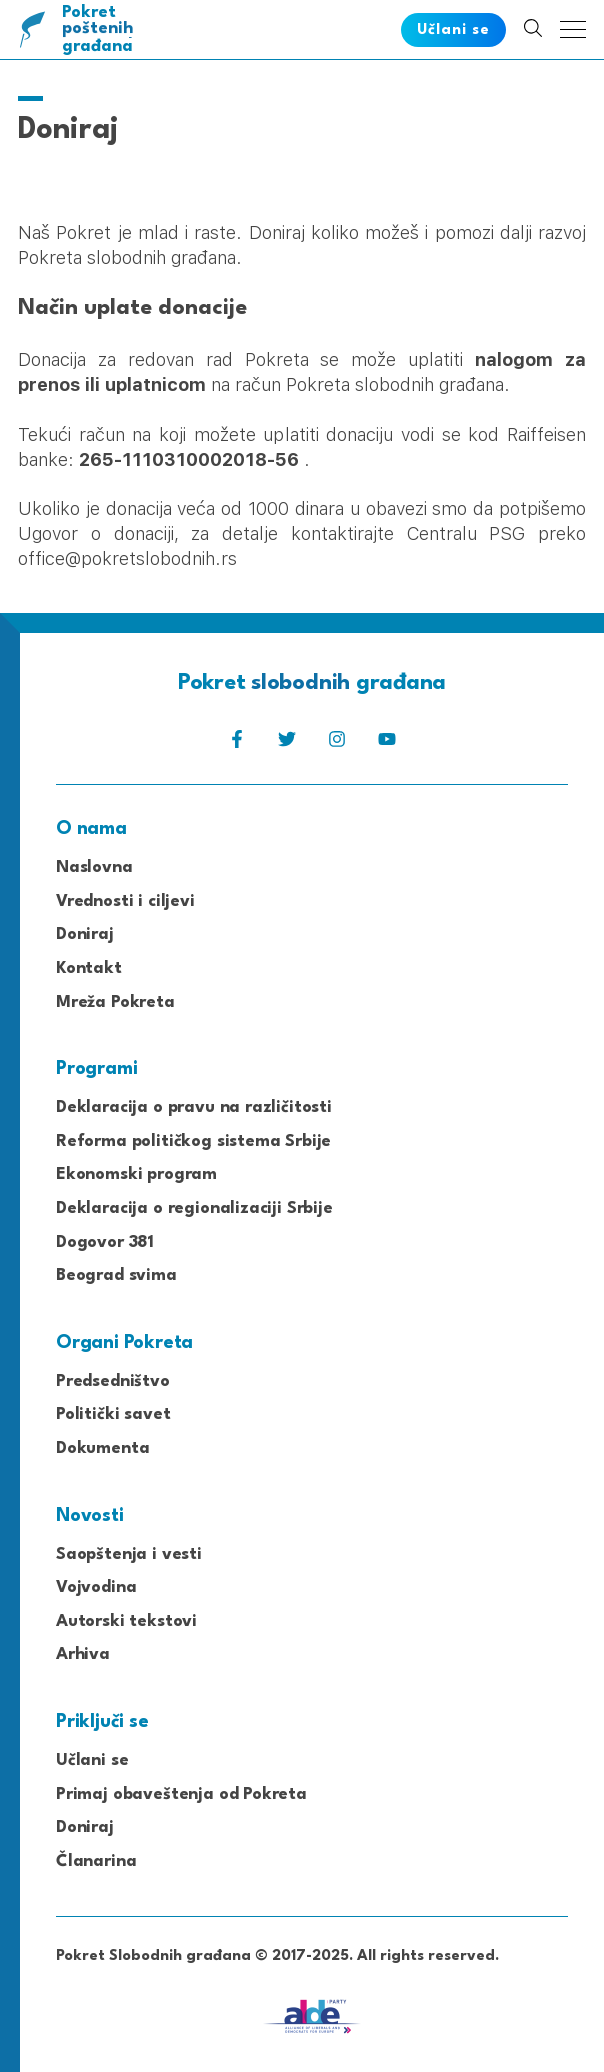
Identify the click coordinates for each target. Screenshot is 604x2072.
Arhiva (83, 1654)
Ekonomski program (136, 1174)
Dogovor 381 (105, 1242)
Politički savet (113, 1414)
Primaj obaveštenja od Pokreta (181, 1794)
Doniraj (85, 934)
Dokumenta (102, 1448)
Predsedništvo (113, 1381)
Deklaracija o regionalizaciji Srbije (194, 1208)
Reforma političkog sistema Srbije (193, 1141)
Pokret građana (101, 29)
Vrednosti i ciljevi (125, 901)
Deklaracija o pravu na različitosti (194, 1107)
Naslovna (94, 867)
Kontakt (89, 968)
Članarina (96, 1861)
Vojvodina (96, 1587)
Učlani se (92, 1760)
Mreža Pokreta (115, 1002)
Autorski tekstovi (126, 1621)
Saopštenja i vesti (129, 1554)
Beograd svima (116, 1275)
